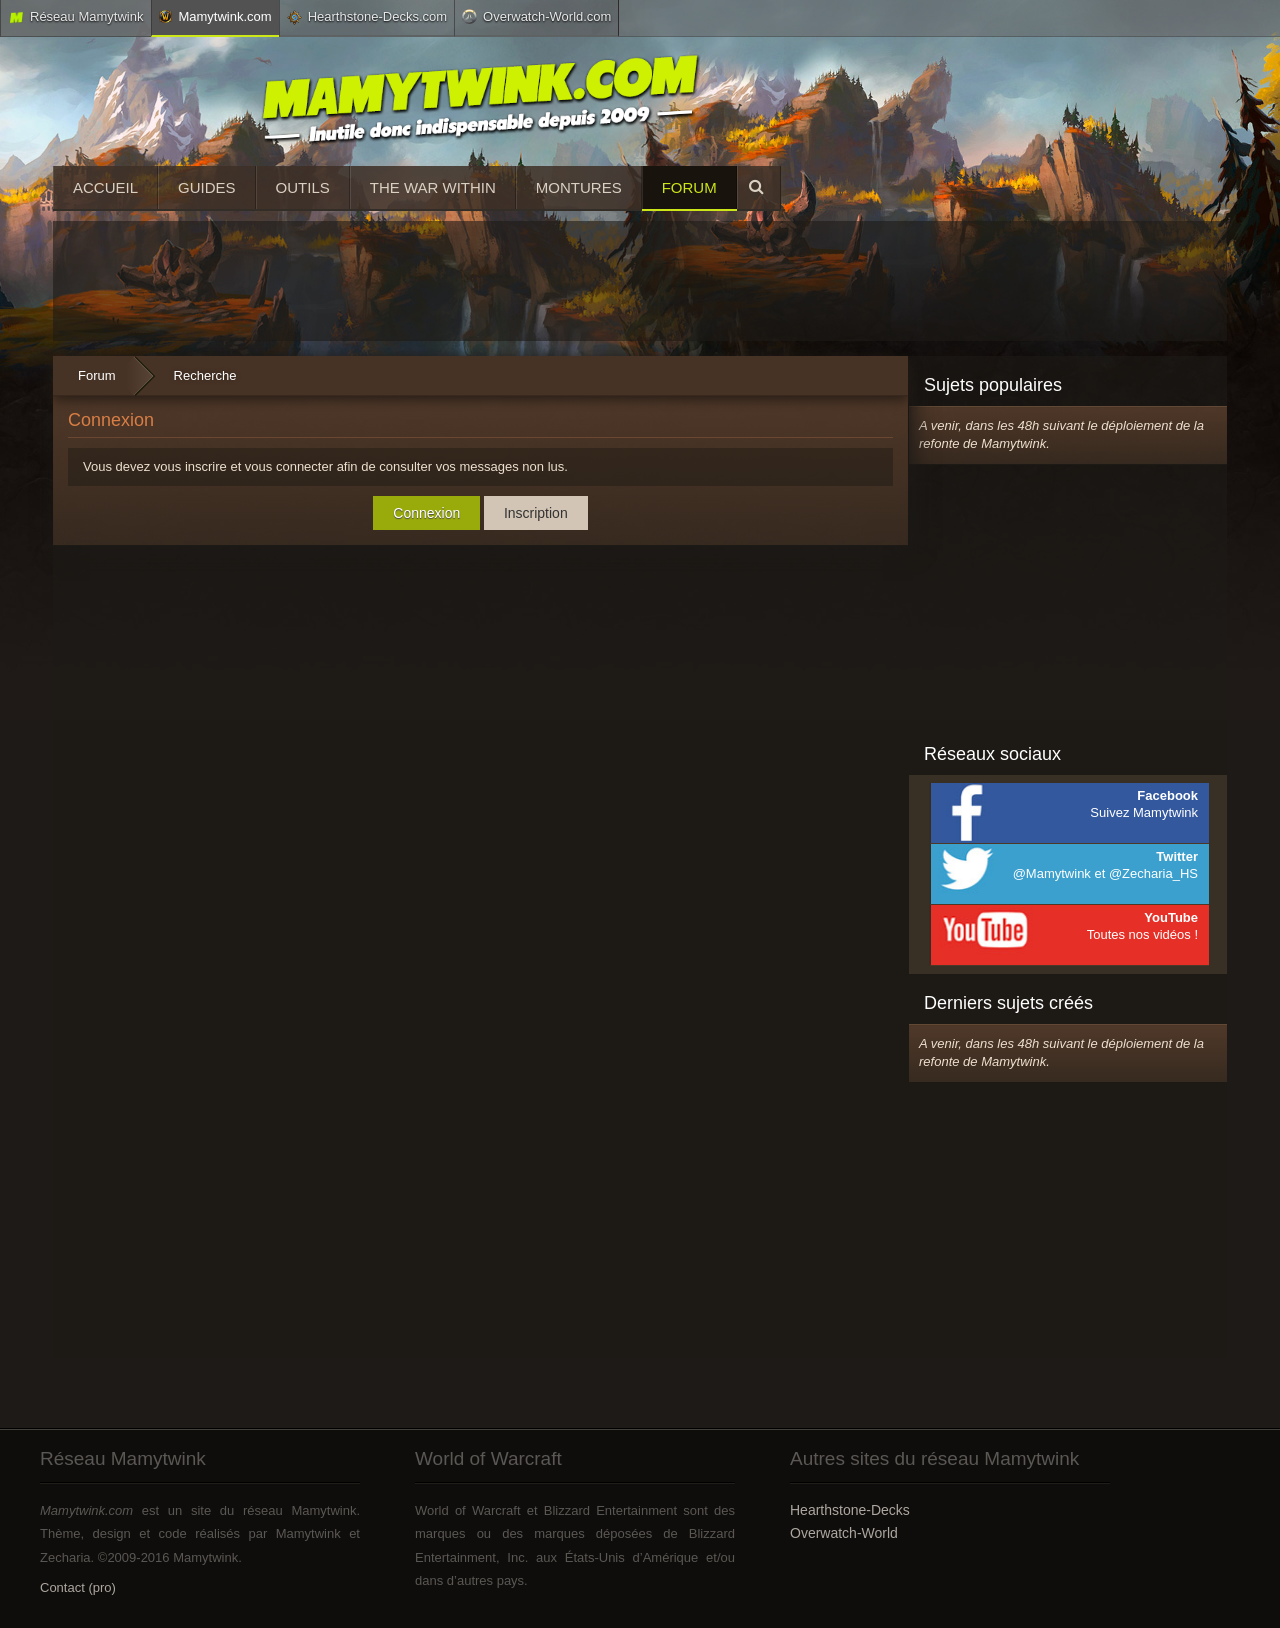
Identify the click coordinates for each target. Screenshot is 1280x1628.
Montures (579, 187)
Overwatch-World (844, 1533)
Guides (207, 187)
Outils (303, 187)
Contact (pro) (78, 1587)
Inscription (536, 513)
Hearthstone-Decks (850, 1510)
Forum (689, 187)
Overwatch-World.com (536, 16)
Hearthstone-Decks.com (367, 17)
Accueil (105, 187)
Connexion (426, 513)
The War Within (433, 187)
